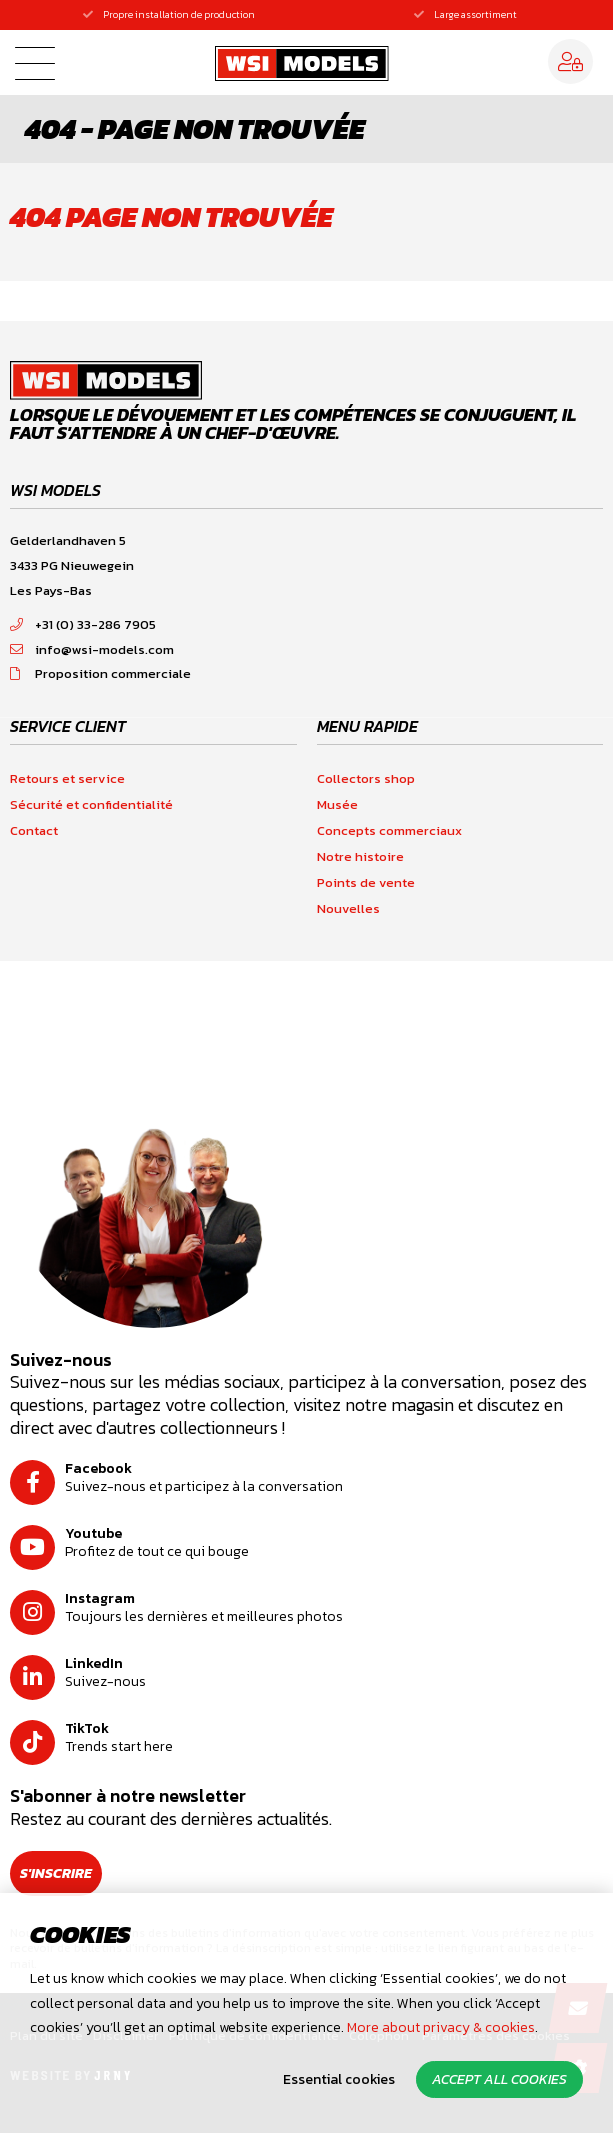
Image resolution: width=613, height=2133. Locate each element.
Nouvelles (348, 908)
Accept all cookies (499, 2079)
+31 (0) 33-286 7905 (83, 624)
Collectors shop (366, 778)
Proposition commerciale (100, 673)
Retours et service (67, 778)
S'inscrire (56, 1873)
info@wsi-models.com (92, 649)
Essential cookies (339, 2079)
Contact (34, 830)
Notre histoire (360, 856)
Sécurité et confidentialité (91, 804)
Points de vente (366, 882)
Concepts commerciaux (389, 830)
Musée (337, 804)
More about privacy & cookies (441, 2027)
